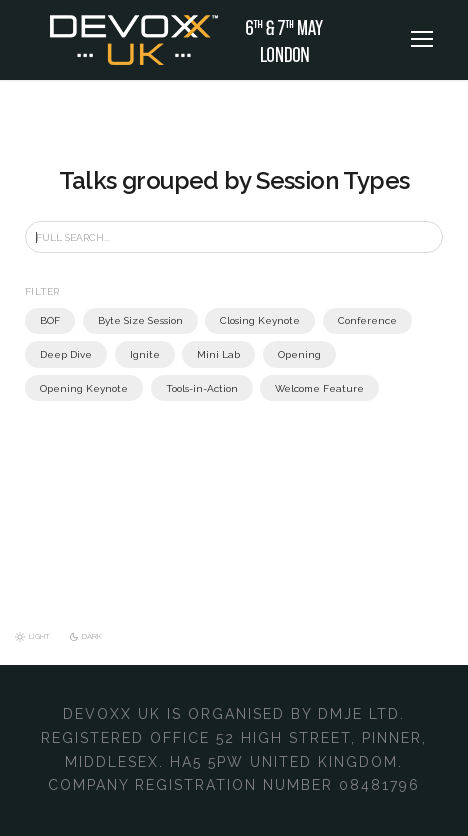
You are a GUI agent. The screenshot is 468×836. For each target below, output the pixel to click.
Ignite (136, 354)
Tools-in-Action (73, 388)
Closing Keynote (252, 320)
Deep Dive (63, 354)
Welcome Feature (182, 388)
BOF (50, 320)
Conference (353, 320)
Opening (281, 354)
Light (41, 636)
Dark (96, 636)
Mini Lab (205, 354)
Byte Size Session (138, 320)
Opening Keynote (375, 354)
